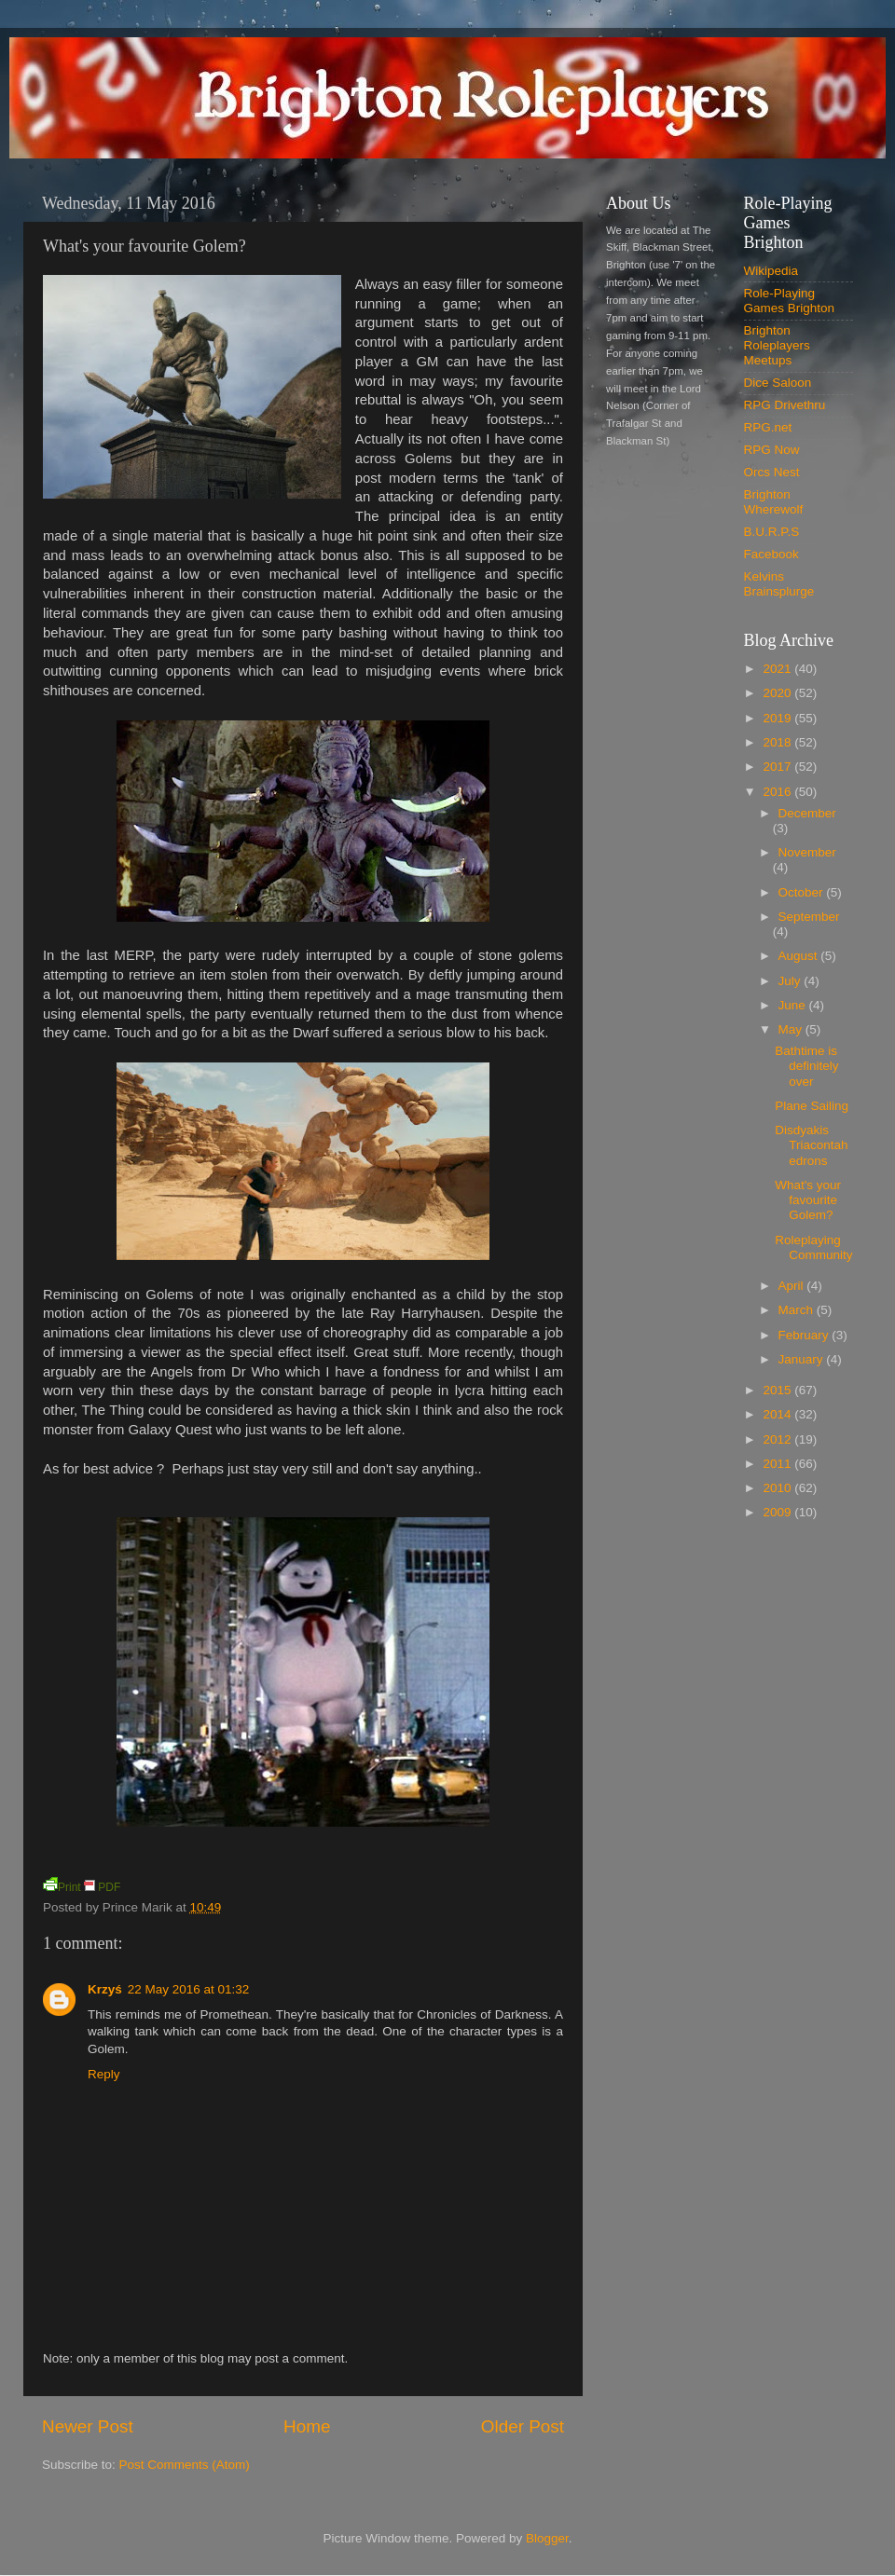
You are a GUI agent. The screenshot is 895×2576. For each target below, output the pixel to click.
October (802, 892)
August (799, 956)
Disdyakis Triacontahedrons (811, 1145)
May (792, 1029)
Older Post (522, 2426)
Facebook (771, 554)
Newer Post (87, 2426)
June (793, 1005)
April (792, 1286)
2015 (778, 1390)
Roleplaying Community (813, 1247)
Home (306, 2426)
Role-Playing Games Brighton (789, 300)
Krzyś (105, 1989)
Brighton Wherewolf (774, 501)
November (807, 852)
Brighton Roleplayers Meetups (777, 345)
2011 (778, 1464)
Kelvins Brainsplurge (779, 583)
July (791, 981)
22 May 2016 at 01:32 (189, 1989)
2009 (778, 1512)
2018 (778, 742)
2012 (778, 1439)
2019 (778, 718)
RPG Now (772, 450)
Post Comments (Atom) (184, 2465)
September (809, 917)
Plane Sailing (811, 1106)
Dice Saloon (778, 383)
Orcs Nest (772, 472)
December (807, 813)
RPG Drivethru (785, 405)
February (805, 1335)
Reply (104, 2074)
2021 (778, 669)
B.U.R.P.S (772, 532)
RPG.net (768, 427)
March (797, 1310)
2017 (778, 767)
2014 (778, 1414)
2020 (778, 693)
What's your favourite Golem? (808, 1200)
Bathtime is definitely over (806, 1066)
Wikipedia (771, 271)
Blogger (547, 2538)
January (802, 1359)
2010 (778, 1488)
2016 (778, 792)
